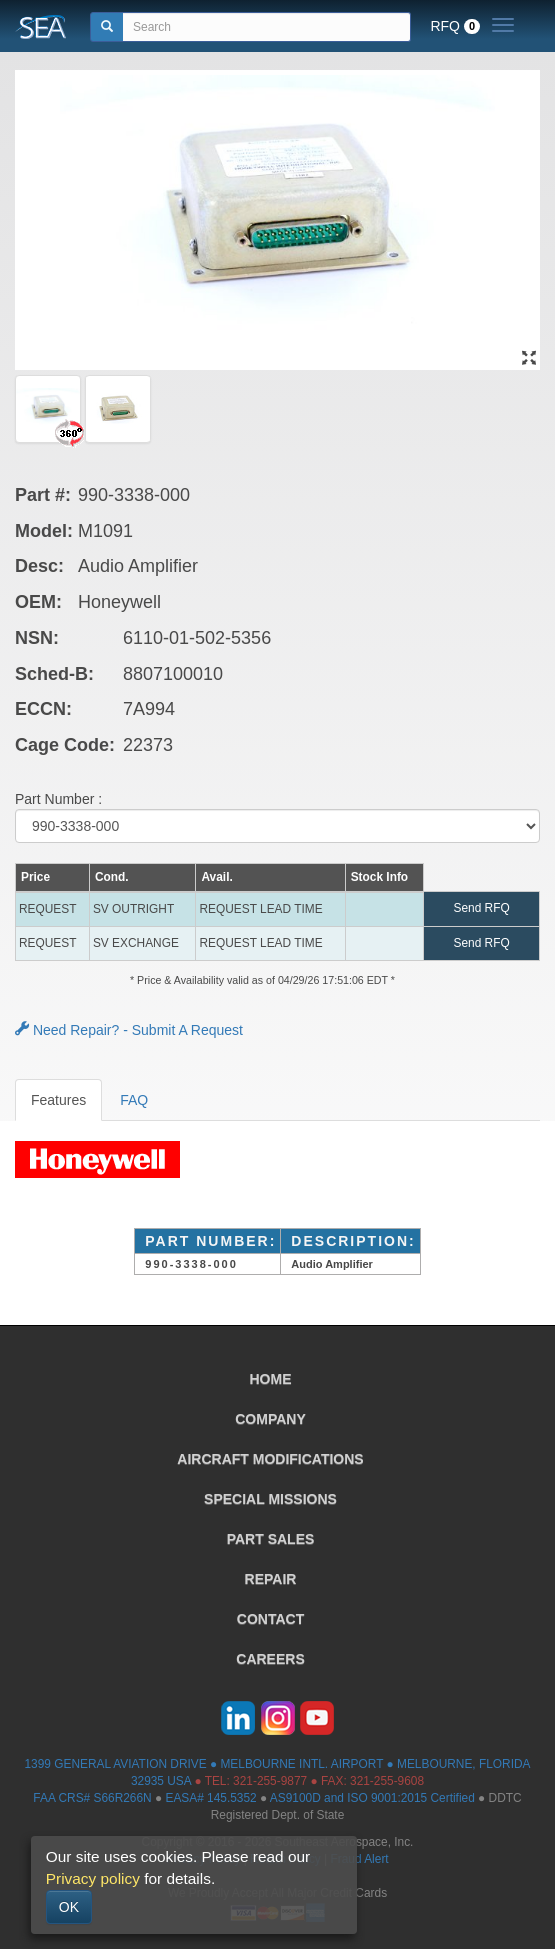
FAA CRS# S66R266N (92, 1798)
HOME (271, 1379)
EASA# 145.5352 (210, 1798)
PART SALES (271, 1539)
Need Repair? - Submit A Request (129, 1030)
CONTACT (270, 1619)
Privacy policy (93, 1878)
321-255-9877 (270, 1781)
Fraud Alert (359, 1859)
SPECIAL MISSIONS (270, 1499)
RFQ (455, 26)
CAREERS (270, 1659)
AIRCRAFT (270, 1459)
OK (69, 1907)
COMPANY (270, 1419)
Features (58, 1100)
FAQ (134, 1100)
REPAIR (271, 1579)
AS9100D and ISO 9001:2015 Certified (372, 1798)
